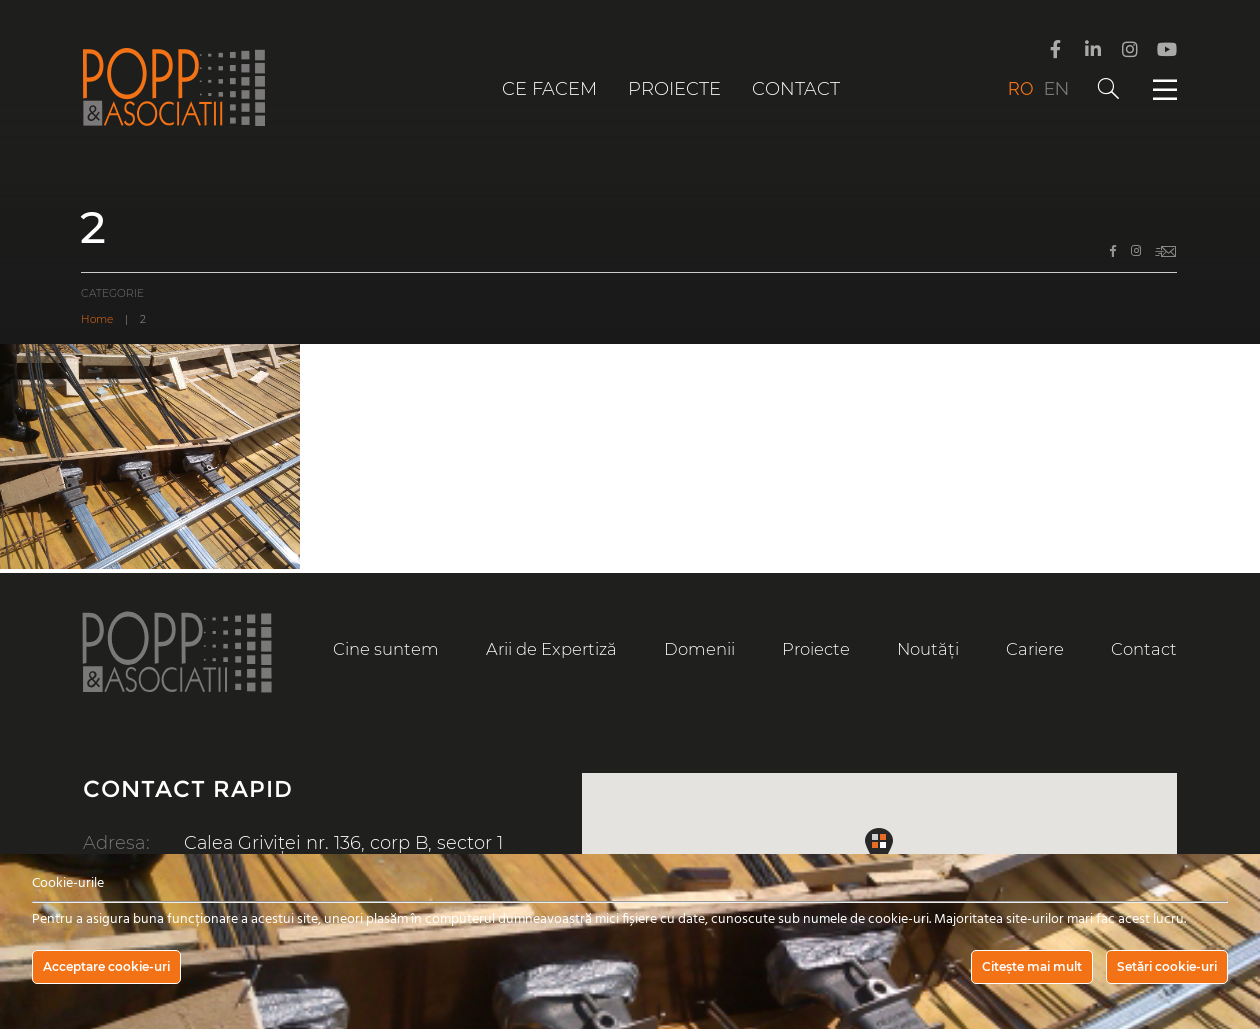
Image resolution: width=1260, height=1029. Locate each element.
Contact (796, 89)
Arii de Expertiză (551, 649)
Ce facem (549, 89)
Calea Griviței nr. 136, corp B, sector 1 (345, 843)
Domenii (699, 649)
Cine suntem (386, 649)
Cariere (1035, 649)
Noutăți (927, 649)
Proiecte (674, 89)
